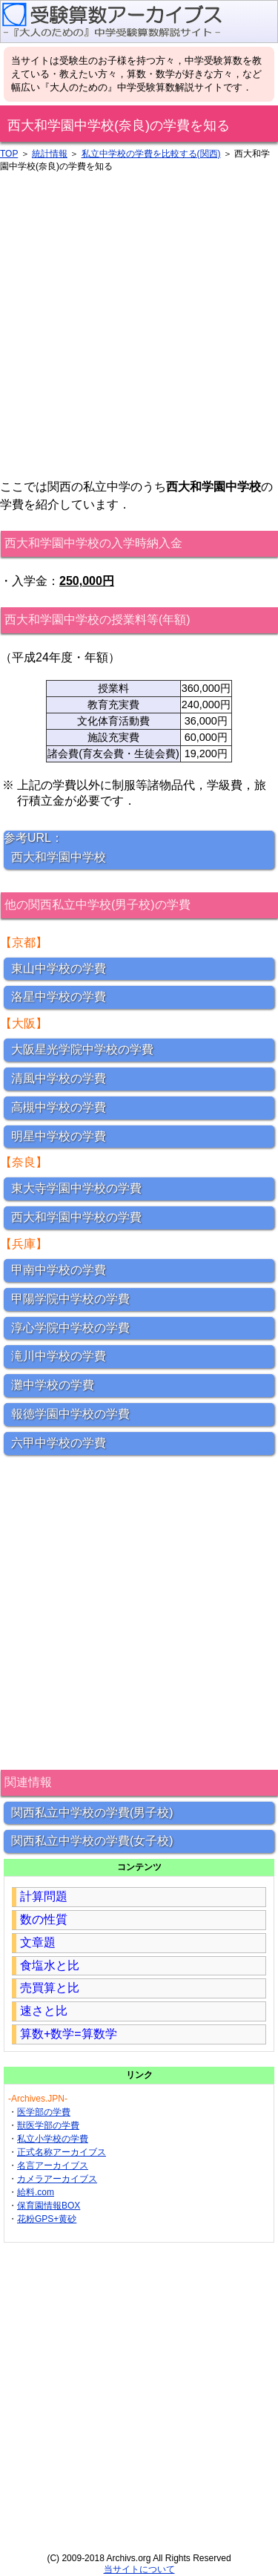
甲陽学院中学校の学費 (70, 1298)
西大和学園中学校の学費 (76, 1217)
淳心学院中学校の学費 (70, 1327)
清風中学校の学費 (58, 1078)
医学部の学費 (43, 2112)
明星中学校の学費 (58, 1136)
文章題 (38, 1942)
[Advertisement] (139, 325)
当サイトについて (139, 2569)
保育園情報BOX (48, 2205)
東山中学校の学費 (58, 968)
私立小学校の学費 (52, 2139)
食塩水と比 (49, 1965)
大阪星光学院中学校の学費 (82, 1049)
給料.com (35, 2192)
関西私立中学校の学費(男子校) (92, 1812)
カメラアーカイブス (57, 2179)
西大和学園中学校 (58, 857)
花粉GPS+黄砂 (46, 2219)
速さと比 (43, 2010)
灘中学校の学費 (52, 1385)
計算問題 (43, 1896)
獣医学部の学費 (48, 2125)
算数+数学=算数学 (68, 2033)
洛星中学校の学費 (58, 996)
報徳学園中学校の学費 (70, 1414)
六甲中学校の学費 (58, 1442)
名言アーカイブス (52, 2165)
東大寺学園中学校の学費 (76, 1188)
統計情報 (49, 153)
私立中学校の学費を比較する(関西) (151, 153)
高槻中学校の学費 (58, 1107)
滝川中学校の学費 (58, 1356)
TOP (9, 153)
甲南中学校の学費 (58, 1270)
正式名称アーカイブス (61, 2152)
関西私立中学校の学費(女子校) (92, 1840)
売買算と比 (49, 1987)
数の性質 (43, 1919)
